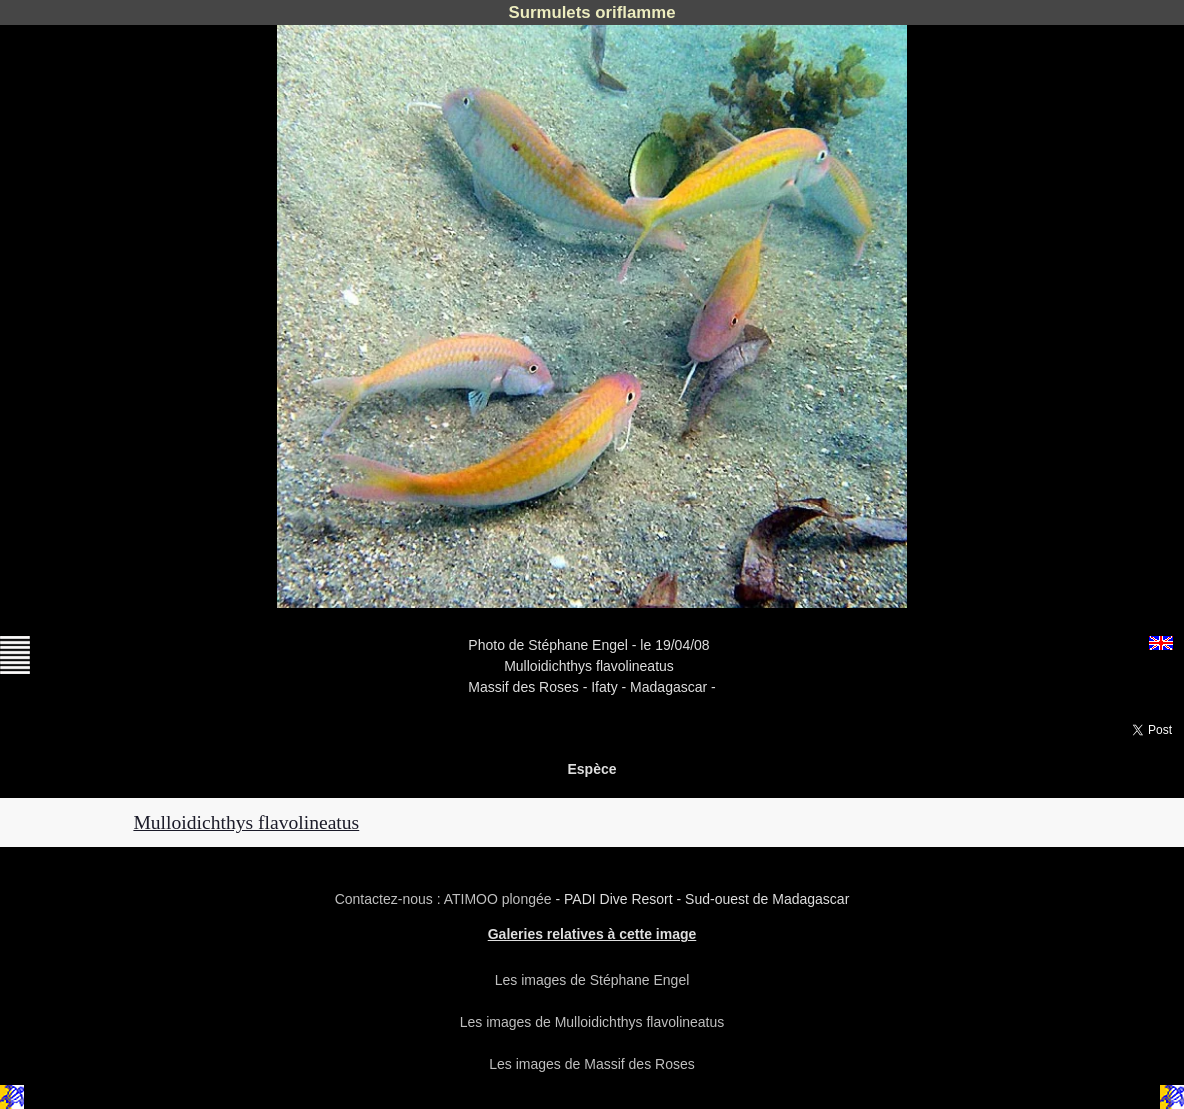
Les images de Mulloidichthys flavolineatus (592, 1022)
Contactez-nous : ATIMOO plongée (445, 899)
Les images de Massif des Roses (591, 1064)
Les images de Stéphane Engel (592, 980)
